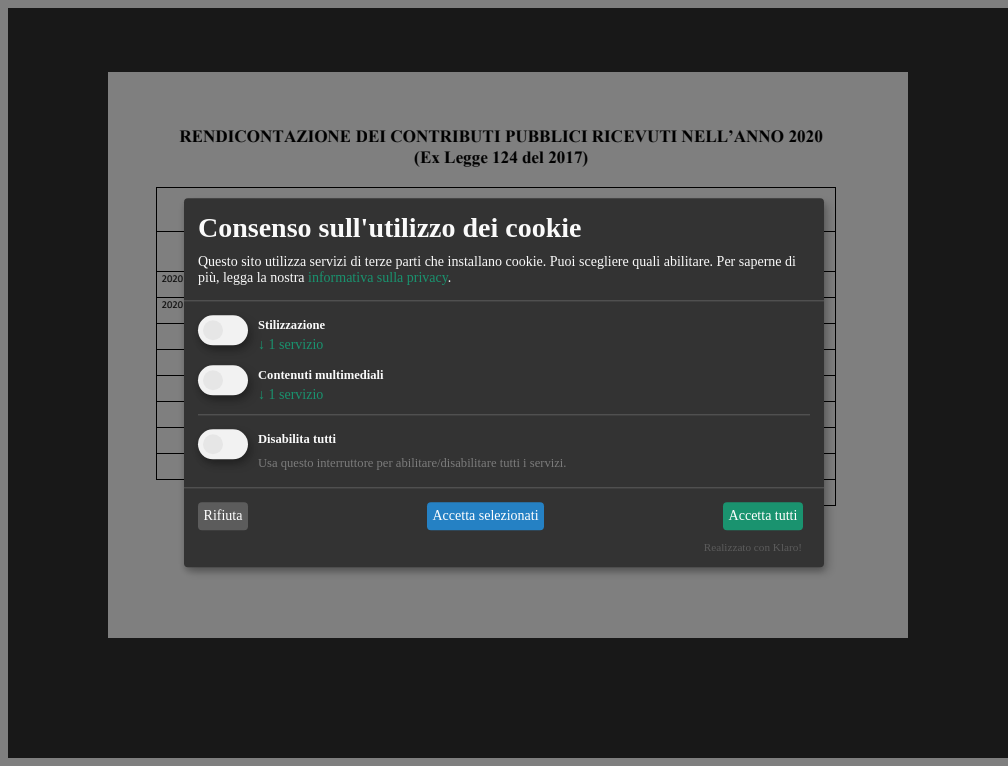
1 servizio (290, 344)
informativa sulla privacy (378, 277)
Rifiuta (223, 515)
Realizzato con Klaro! (753, 548)
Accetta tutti (763, 515)
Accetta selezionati (485, 515)
